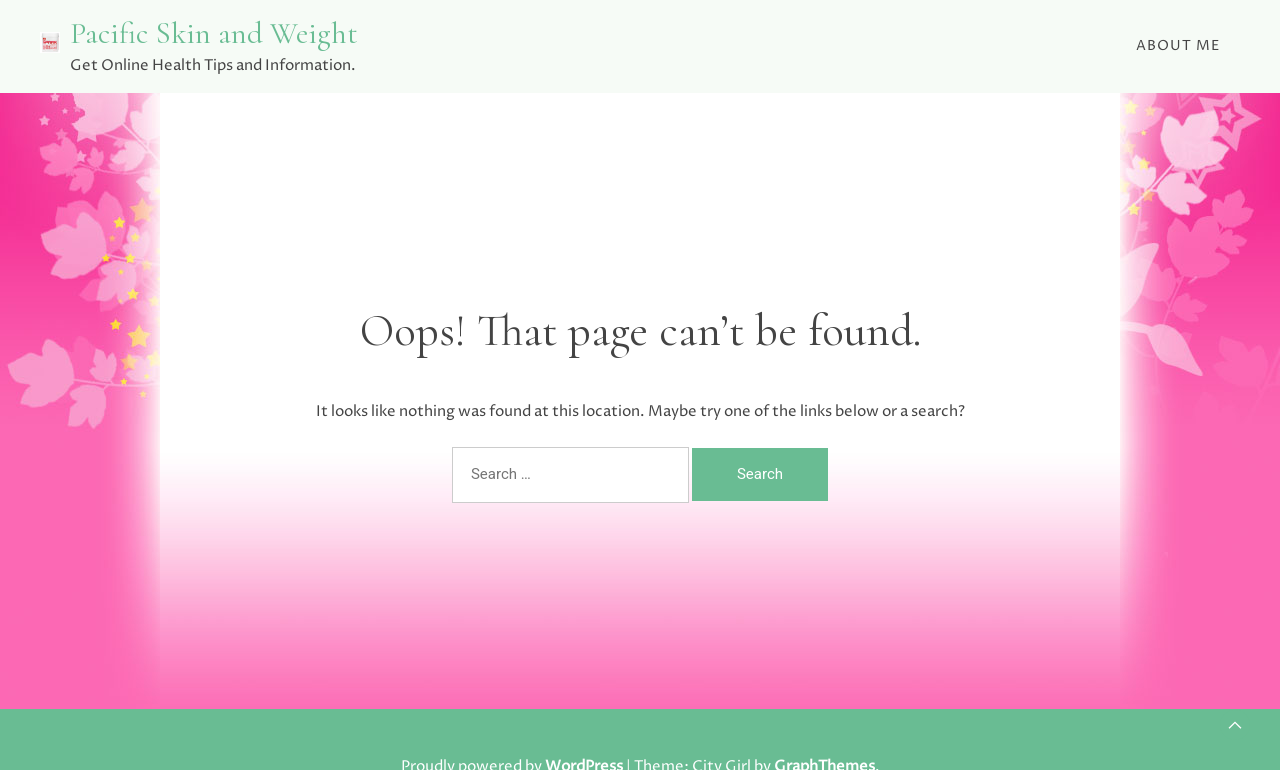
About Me (1178, 46)
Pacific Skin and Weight (214, 33)
